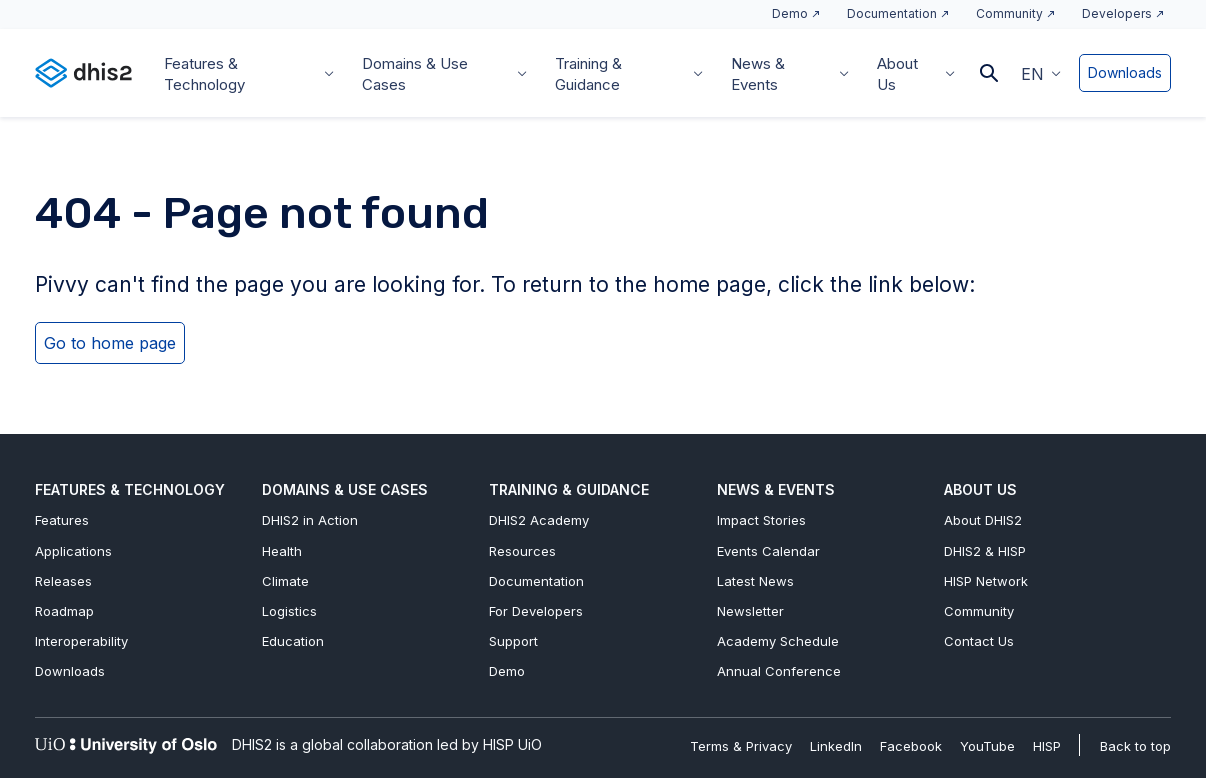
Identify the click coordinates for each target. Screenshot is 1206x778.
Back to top (1135, 746)
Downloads (1125, 72)
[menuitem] (1041, 73)
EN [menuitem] (1032, 74)
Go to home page (110, 343)
